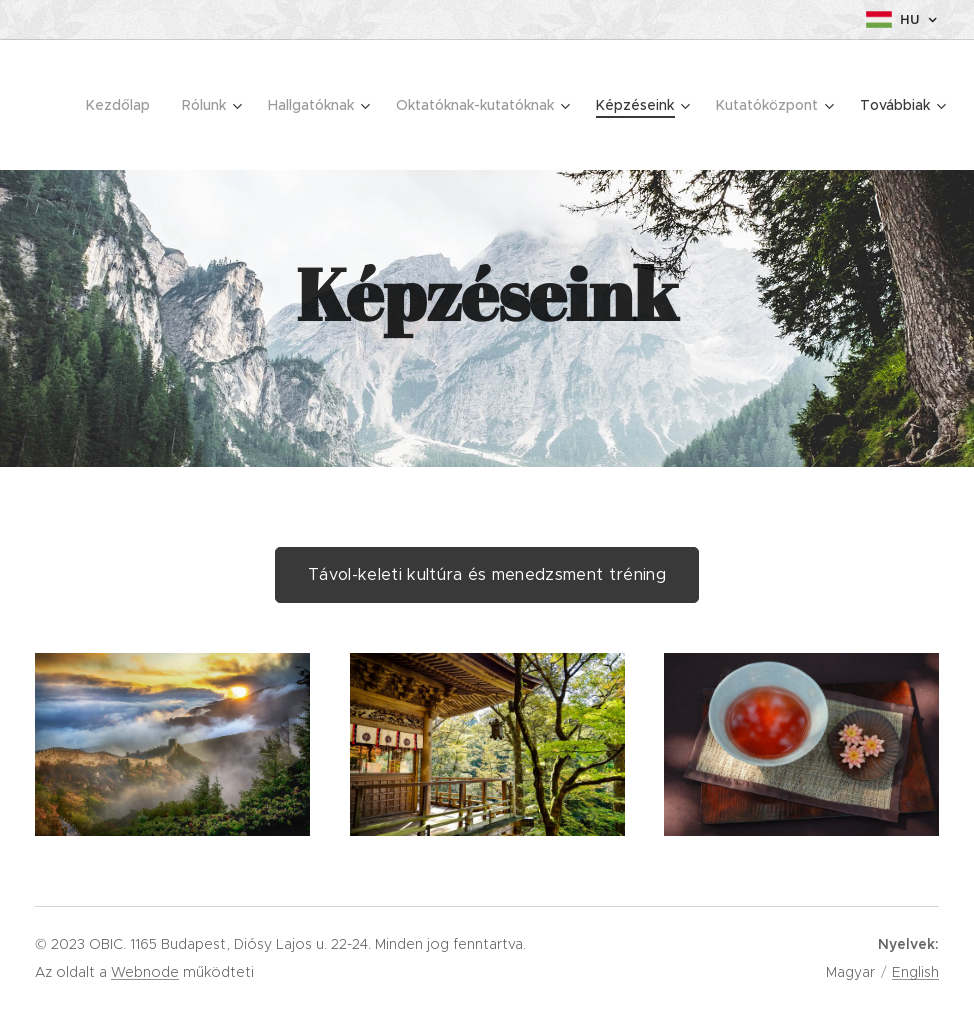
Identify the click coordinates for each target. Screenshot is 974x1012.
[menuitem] (123, 105)
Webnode (145, 972)
